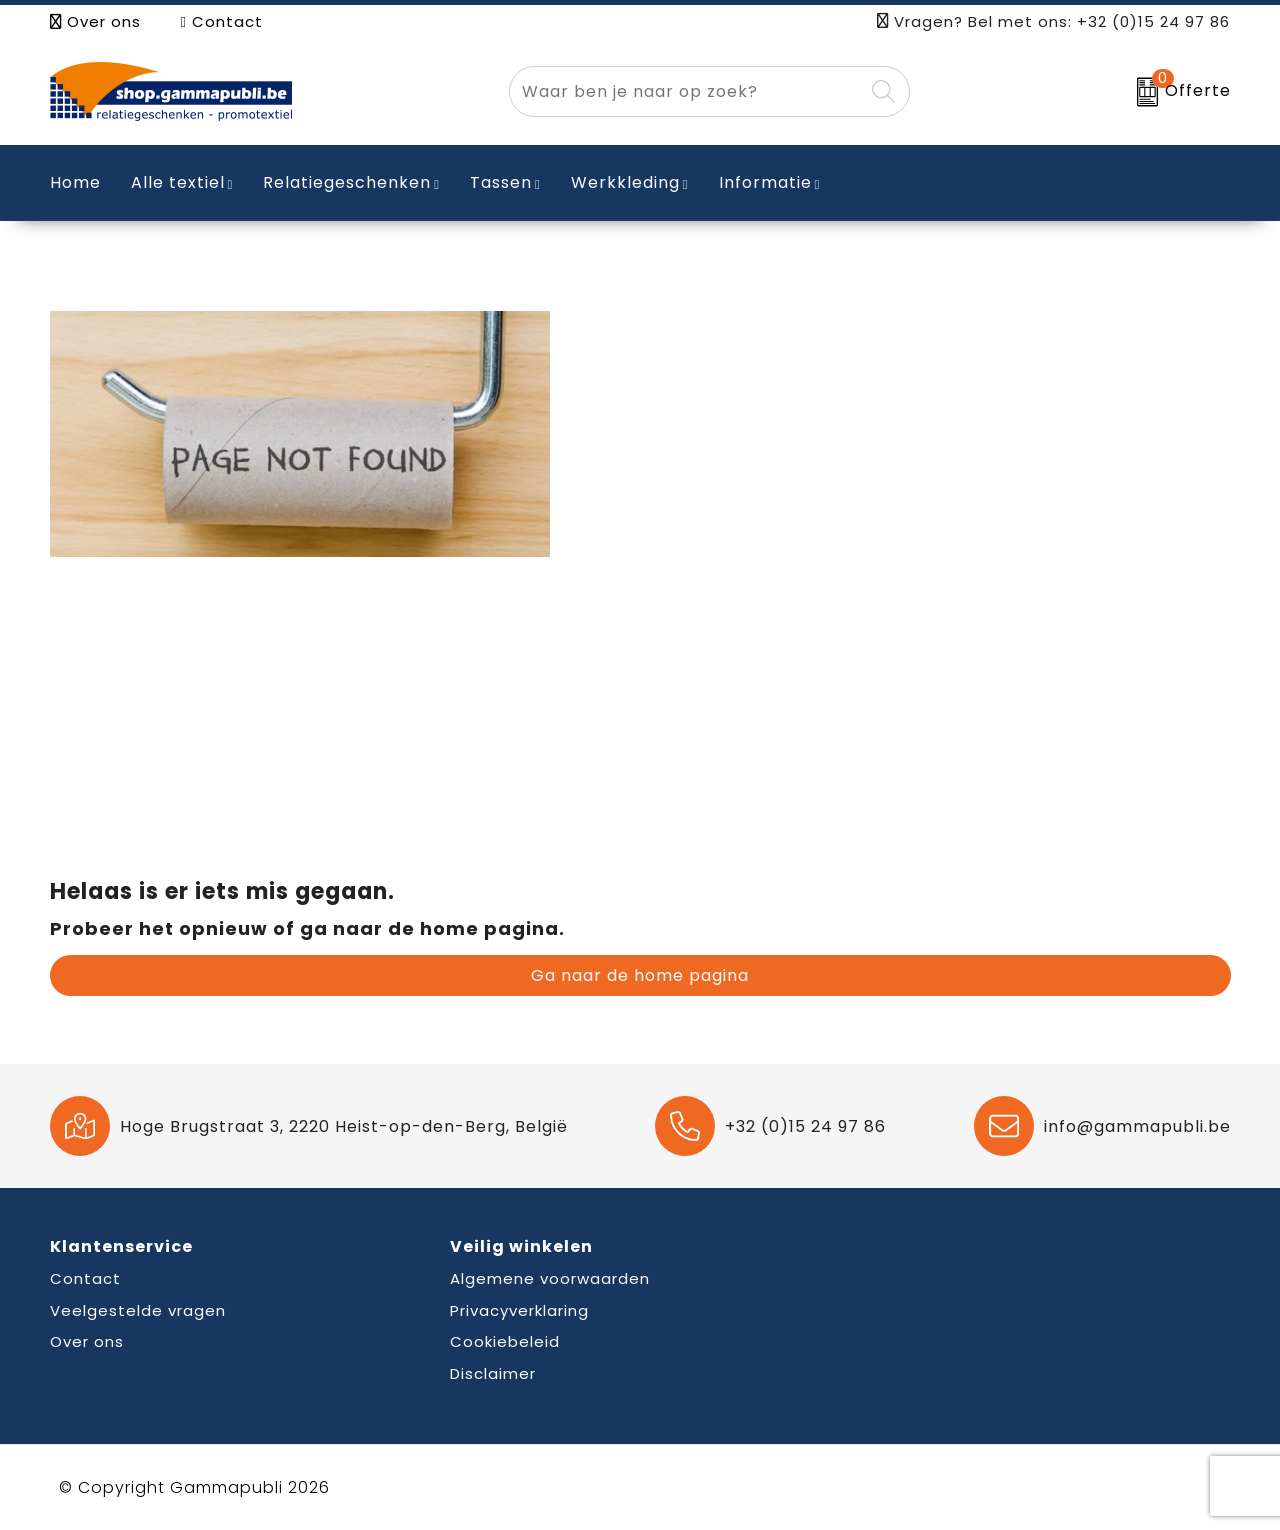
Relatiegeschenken (347, 182)
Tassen (501, 182)
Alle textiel (178, 182)
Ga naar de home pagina (640, 975)
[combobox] (686, 91)
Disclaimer (493, 1373)
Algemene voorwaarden (550, 1278)
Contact (222, 21)
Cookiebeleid (505, 1341)
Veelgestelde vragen (138, 1310)
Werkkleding (625, 182)
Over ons (95, 21)
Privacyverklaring (519, 1310)
